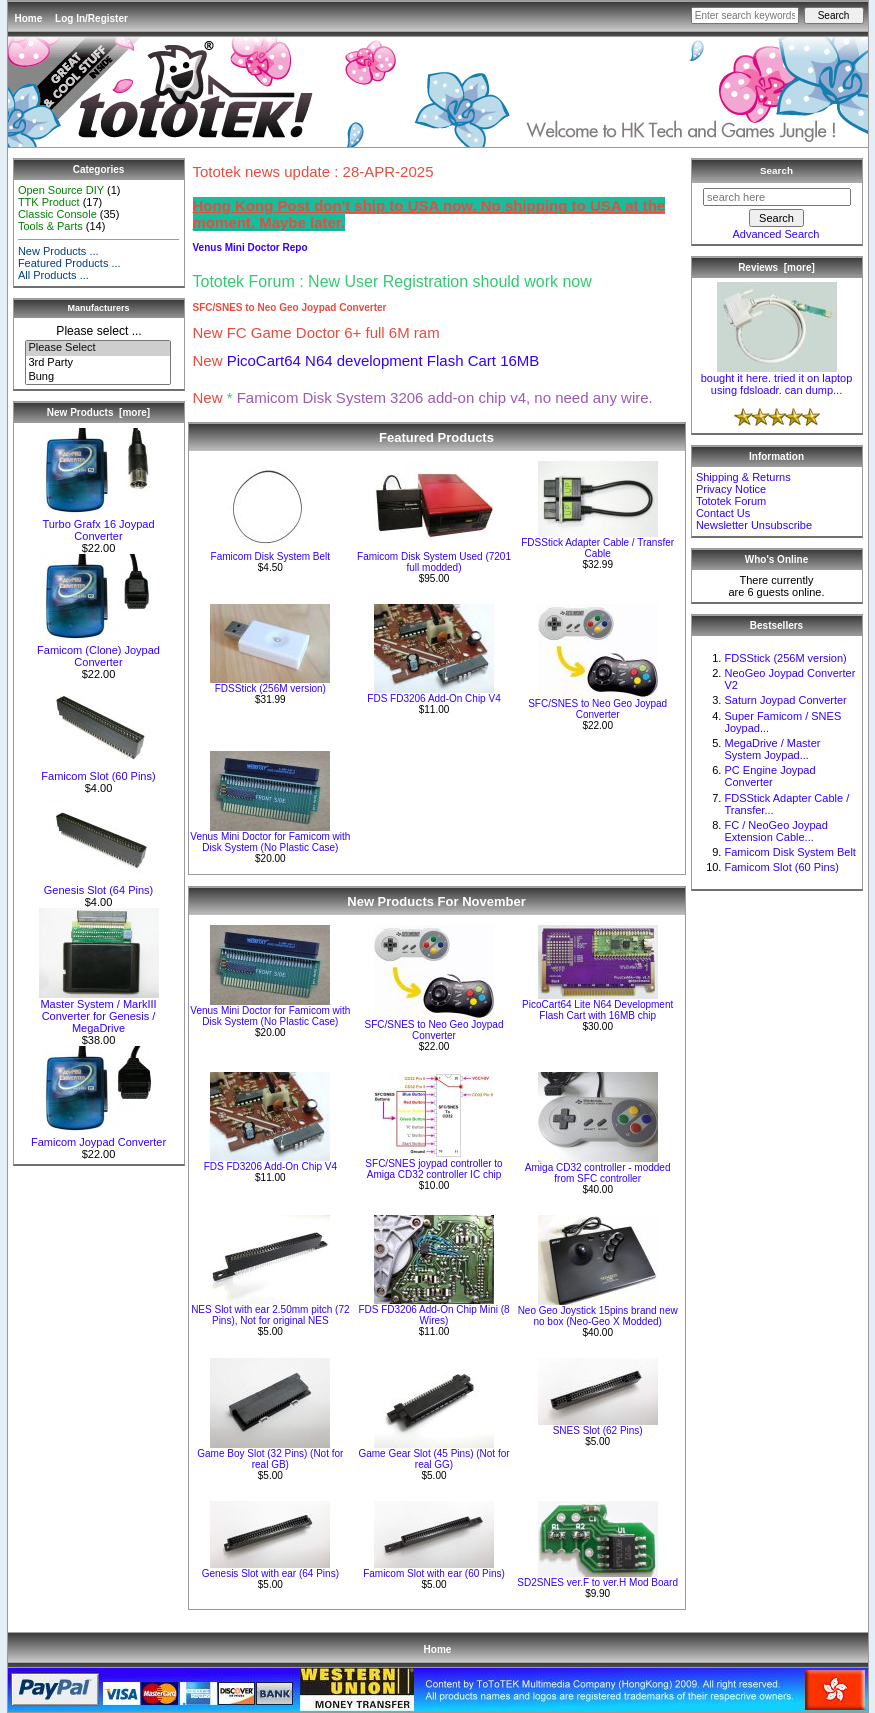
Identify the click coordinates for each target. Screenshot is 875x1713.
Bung (97, 377)
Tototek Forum (731, 501)
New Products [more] (98, 412)
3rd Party (97, 363)
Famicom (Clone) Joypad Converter (98, 651)
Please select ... (98, 331)
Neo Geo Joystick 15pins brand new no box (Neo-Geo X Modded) (598, 1316)
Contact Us (723, 513)
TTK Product (49, 202)
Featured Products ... (69, 263)
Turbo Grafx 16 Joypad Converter (99, 525)
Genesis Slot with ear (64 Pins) (270, 1573)
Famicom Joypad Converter (98, 1137)
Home (29, 18)
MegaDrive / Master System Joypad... (772, 749)
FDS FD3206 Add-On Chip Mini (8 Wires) (433, 1315)
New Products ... (58, 251)
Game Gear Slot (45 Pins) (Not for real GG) (433, 1459)
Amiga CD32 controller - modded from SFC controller (598, 1173)
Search (776, 170)
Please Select (97, 348)
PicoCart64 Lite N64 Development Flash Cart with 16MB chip (597, 1010)
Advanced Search (776, 234)
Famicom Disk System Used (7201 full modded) (434, 562)
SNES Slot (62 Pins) (598, 1430)
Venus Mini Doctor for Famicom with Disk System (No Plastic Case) (270, 842)
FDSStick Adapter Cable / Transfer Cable (597, 548)
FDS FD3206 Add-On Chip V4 (433, 698)
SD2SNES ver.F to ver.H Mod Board (597, 1582)
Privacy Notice (731, 489)
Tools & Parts (50, 226)
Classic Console (57, 214)
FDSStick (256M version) (270, 688)
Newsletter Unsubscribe (754, 525)
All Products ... (53, 275)
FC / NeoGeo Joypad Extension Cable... (775, 831)
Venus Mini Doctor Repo (250, 247)
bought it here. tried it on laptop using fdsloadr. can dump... (777, 379)
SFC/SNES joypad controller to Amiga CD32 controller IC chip (433, 1169)
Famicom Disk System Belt (270, 556)
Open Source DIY (61, 190)
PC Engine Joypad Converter (769, 776)
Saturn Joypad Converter (785, 700)
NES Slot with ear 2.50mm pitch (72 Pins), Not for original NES (270, 1315)
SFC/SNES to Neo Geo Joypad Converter (597, 709)
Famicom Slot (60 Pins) (99, 771)
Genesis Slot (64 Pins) (99, 885)
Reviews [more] (776, 267)
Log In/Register (91, 18)
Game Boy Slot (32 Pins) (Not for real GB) (270, 1459)
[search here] (777, 197)
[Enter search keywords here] (745, 15)
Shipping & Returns (743, 477)
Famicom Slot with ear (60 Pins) (434, 1573)
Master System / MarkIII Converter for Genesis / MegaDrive (99, 1011)
